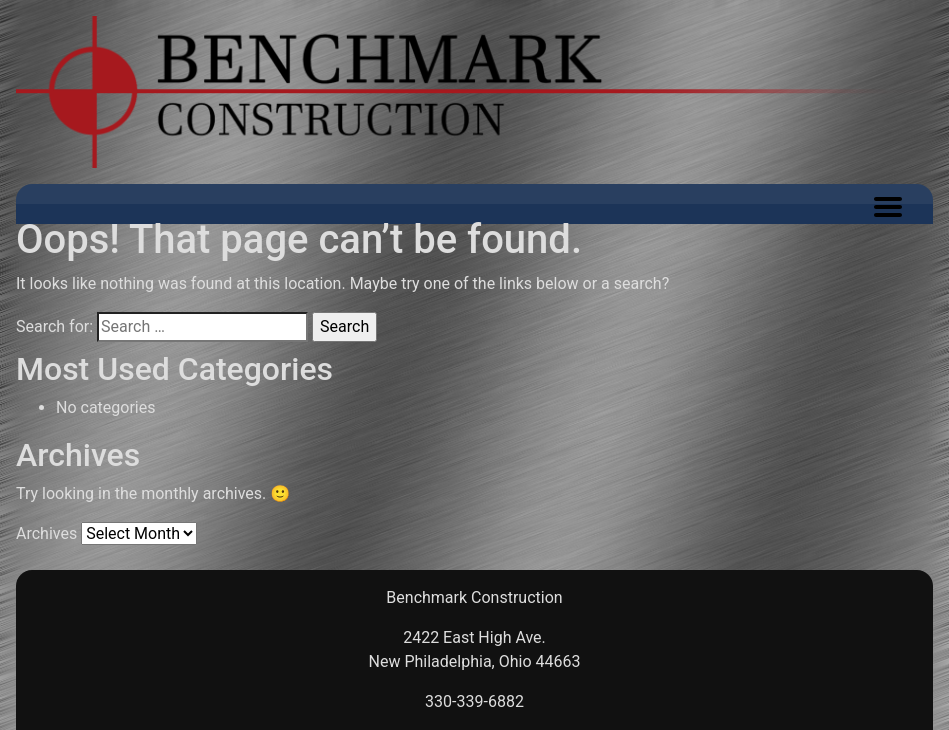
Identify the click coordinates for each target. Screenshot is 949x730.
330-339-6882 (474, 701)
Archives (46, 533)
